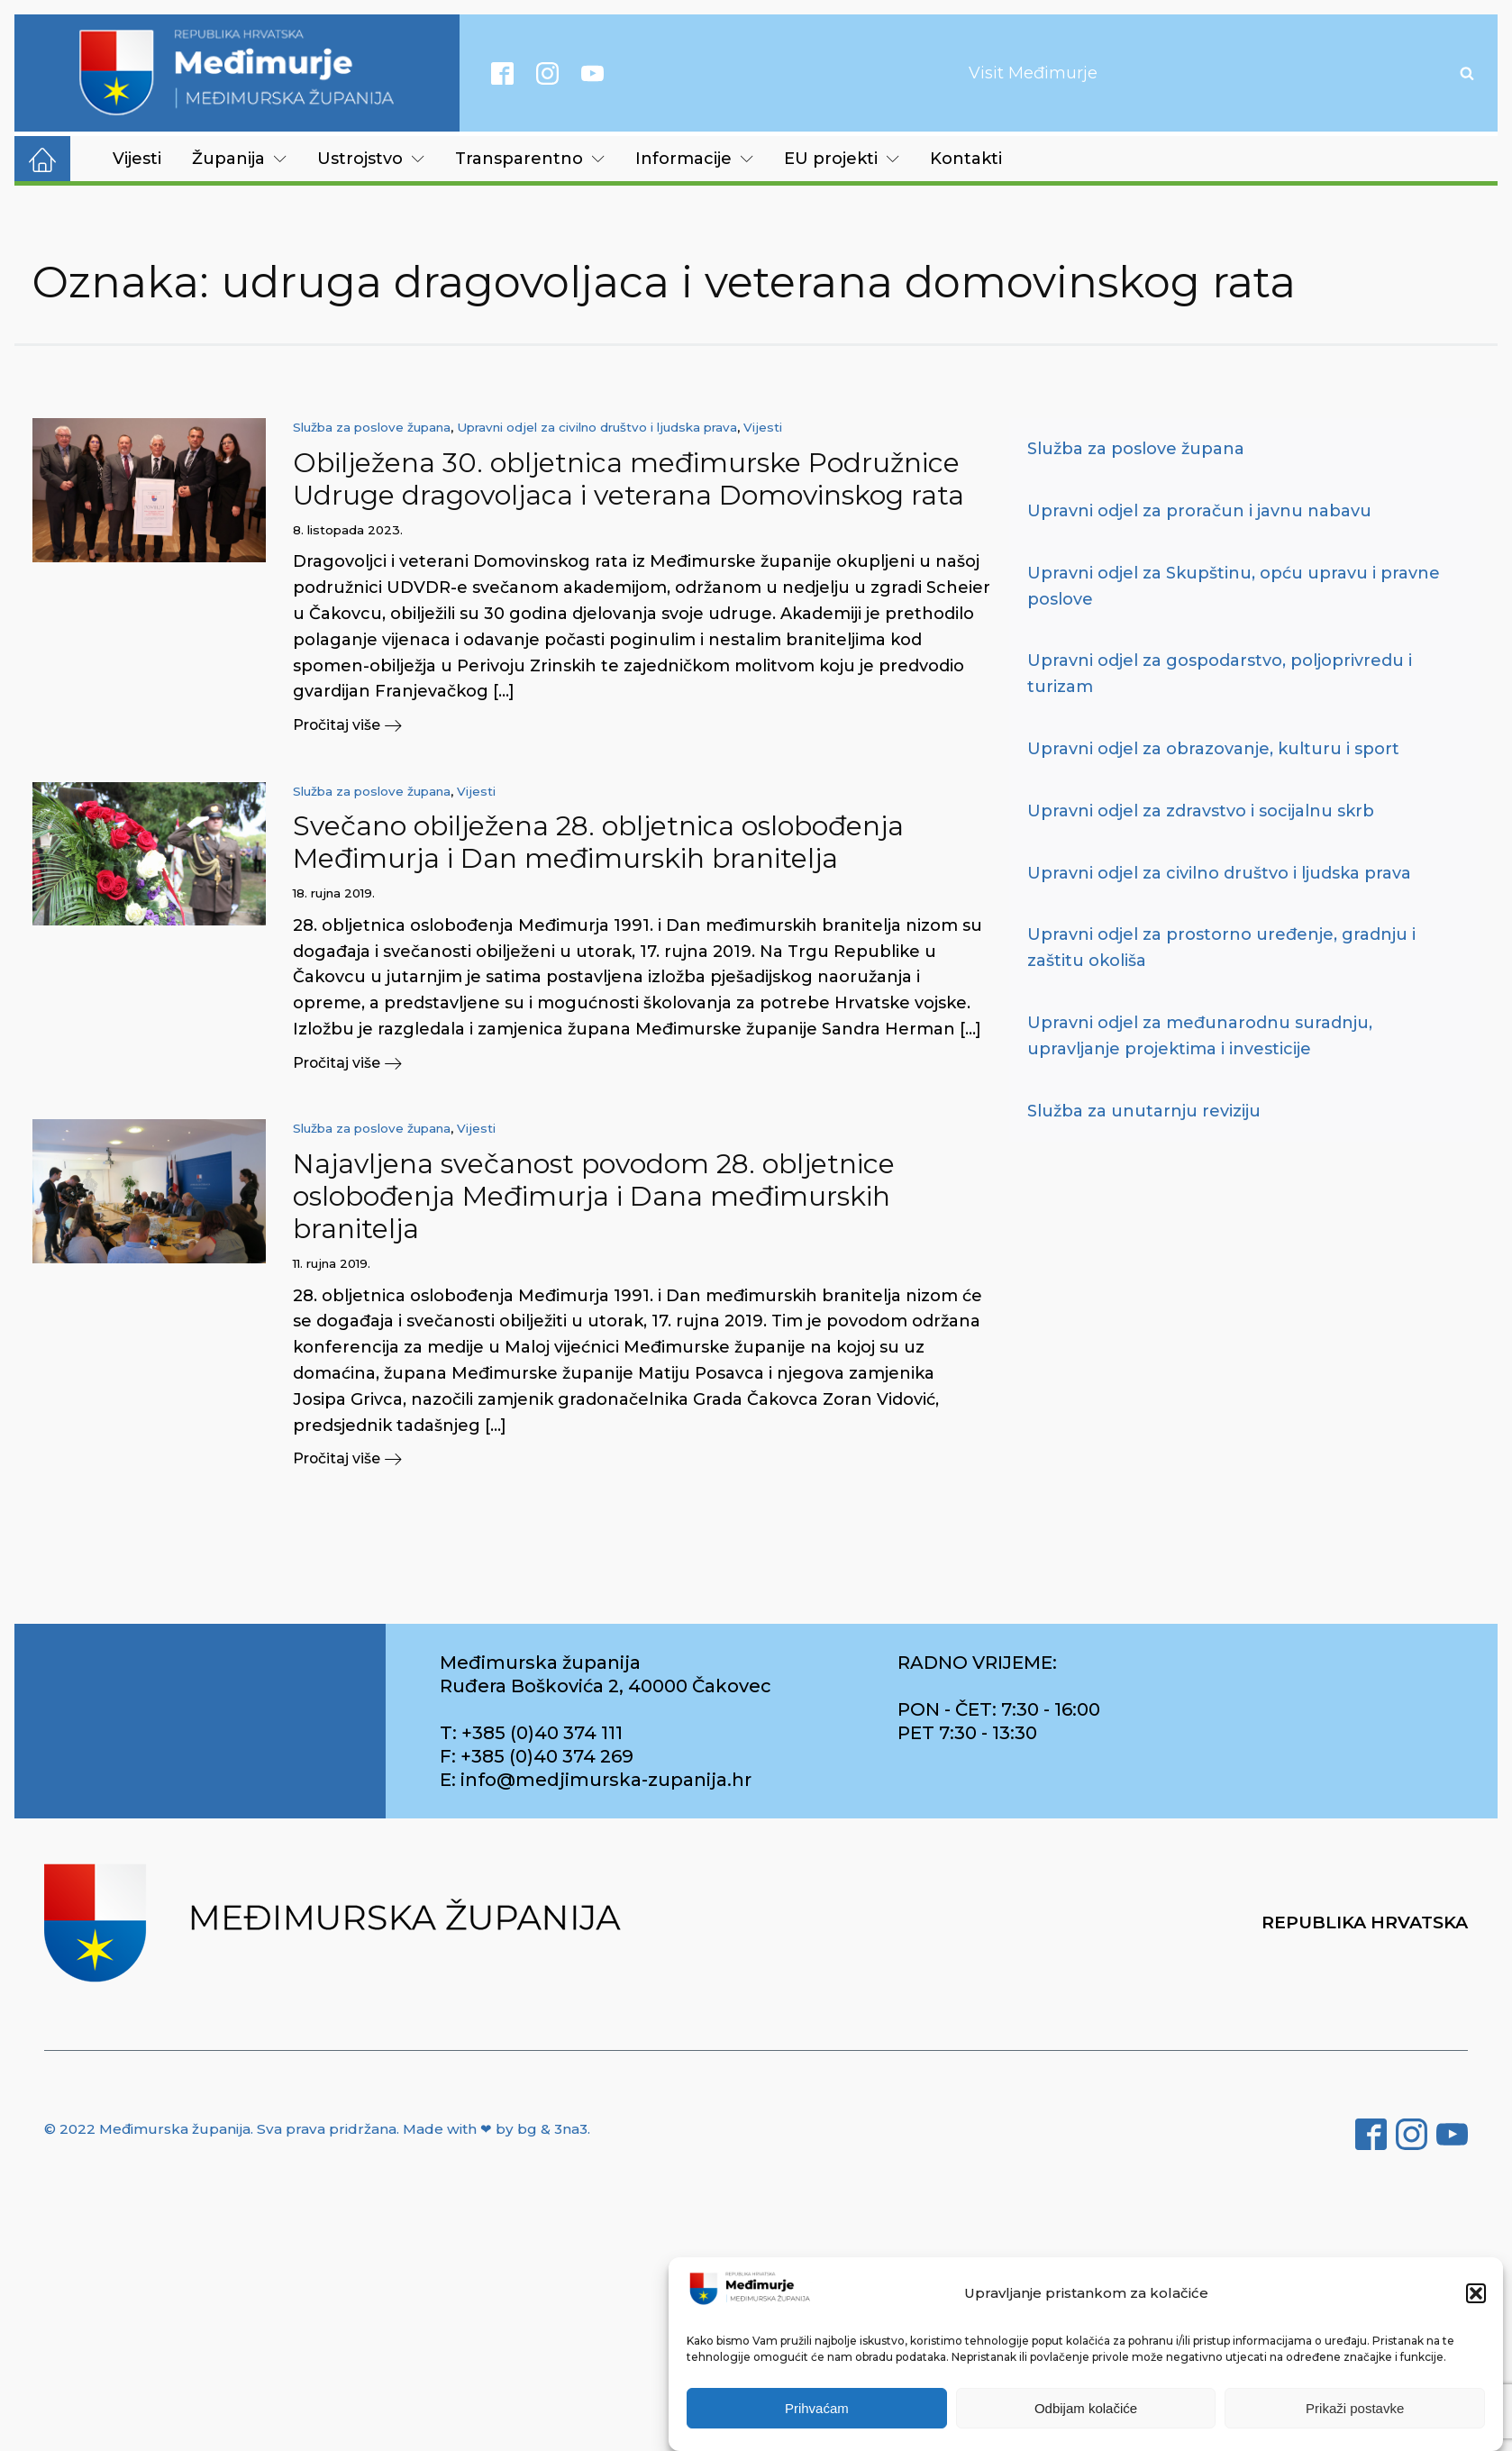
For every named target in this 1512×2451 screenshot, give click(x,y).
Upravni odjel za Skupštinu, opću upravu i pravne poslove (1233, 586)
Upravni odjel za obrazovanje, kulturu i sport (1213, 749)
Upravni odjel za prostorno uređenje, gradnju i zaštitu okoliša (1221, 947)
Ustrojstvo (370, 159)
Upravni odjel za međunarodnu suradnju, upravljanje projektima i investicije (1199, 1036)
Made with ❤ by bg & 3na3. (496, 2129)
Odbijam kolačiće (1085, 2408)
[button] (1476, 2293)
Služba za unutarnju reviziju (1144, 1111)
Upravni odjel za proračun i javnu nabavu (1199, 511)
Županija (239, 159)
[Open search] (1467, 73)
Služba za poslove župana (372, 427)
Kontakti (966, 159)
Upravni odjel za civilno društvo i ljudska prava (597, 427)
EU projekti (841, 159)
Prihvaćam (817, 2408)
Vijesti (137, 159)
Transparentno (530, 159)
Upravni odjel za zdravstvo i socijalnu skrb (1200, 811)
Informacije (694, 159)
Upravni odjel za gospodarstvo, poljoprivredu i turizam (1219, 674)
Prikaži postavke (1355, 2408)
